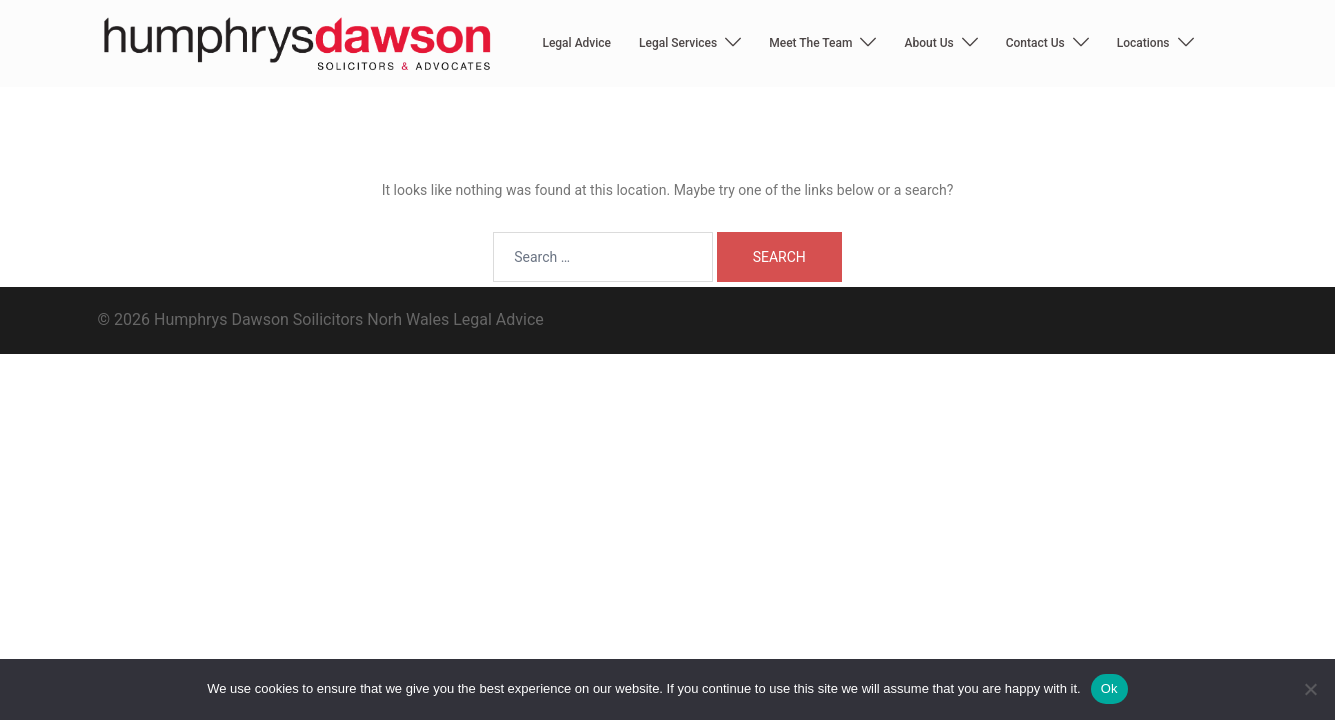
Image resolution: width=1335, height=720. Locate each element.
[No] (1310, 689)
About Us (928, 43)
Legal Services (678, 43)
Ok (1109, 688)
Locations (1143, 43)
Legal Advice (576, 43)
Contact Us (1035, 43)
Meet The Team (810, 43)
